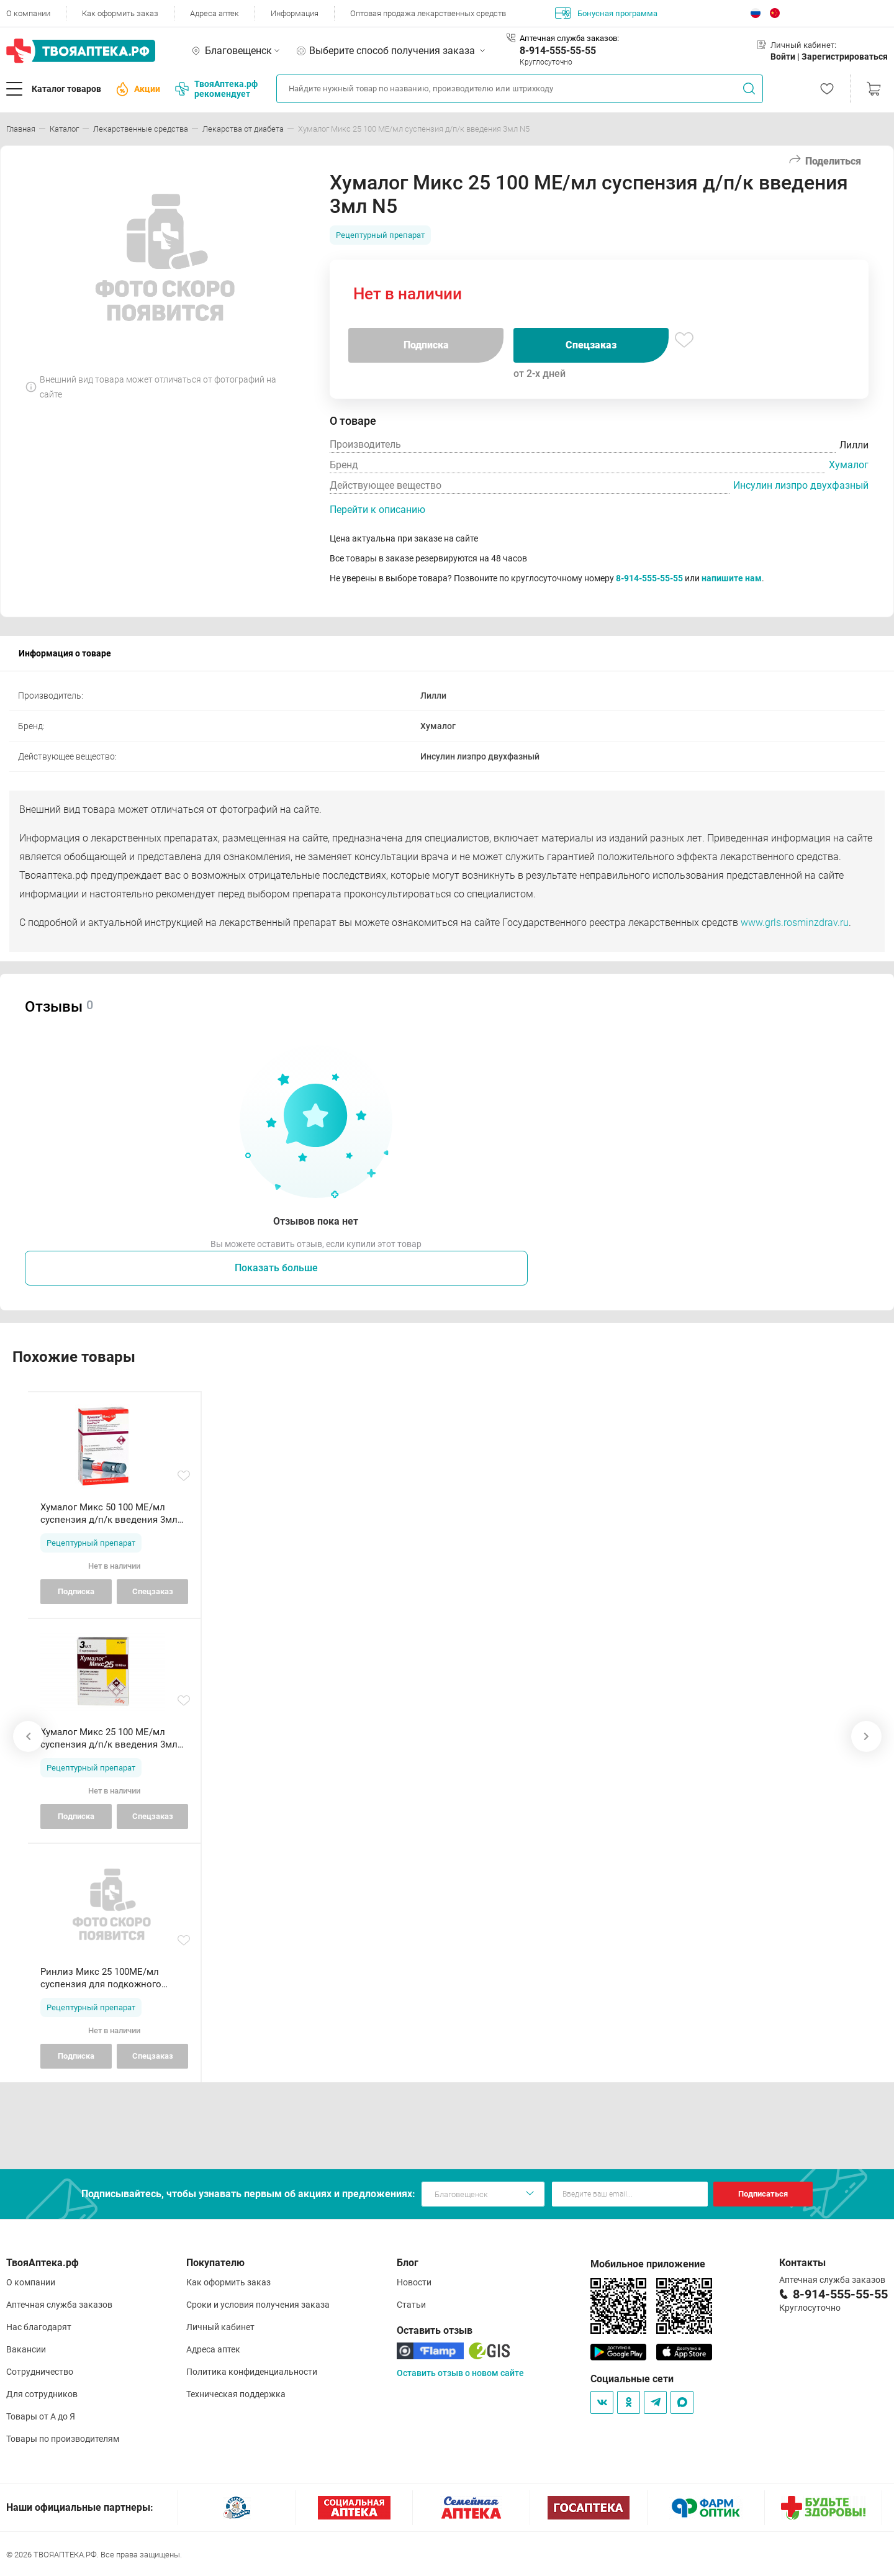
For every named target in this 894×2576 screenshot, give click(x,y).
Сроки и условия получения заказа (258, 2305)
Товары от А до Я (40, 2416)
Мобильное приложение (647, 2264)
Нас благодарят (38, 2327)
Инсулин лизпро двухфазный (801, 485)
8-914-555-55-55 (558, 51)
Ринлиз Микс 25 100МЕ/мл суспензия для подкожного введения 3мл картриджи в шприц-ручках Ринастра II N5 (103, 1978)
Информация (294, 13)
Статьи (411, 2305)
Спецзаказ (591, 345)
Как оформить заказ (120, 13)
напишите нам (732, 578)
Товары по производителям (62, 2439)
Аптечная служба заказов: (569, 38)
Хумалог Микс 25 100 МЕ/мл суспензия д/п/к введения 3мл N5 (109, 1738)
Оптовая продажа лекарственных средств (428, 13)
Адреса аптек (214, 13)
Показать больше (276, 1268)
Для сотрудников (42, 2394)
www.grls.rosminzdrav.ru (795, 922)
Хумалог (849, 465)
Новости (414, 2282)
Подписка (426, 345)
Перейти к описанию (377, 509)
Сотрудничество (39, 2372)
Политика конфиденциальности (251, 2372)
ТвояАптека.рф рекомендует (216, 89)
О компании (28, 13)
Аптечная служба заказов (59, 2305)
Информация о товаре (65, 653)
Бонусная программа (606, 13)
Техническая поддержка (236, 2394)
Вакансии (26, 2349)
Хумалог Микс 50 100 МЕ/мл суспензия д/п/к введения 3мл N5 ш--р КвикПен (109, 1514)
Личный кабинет (220, 2327)
